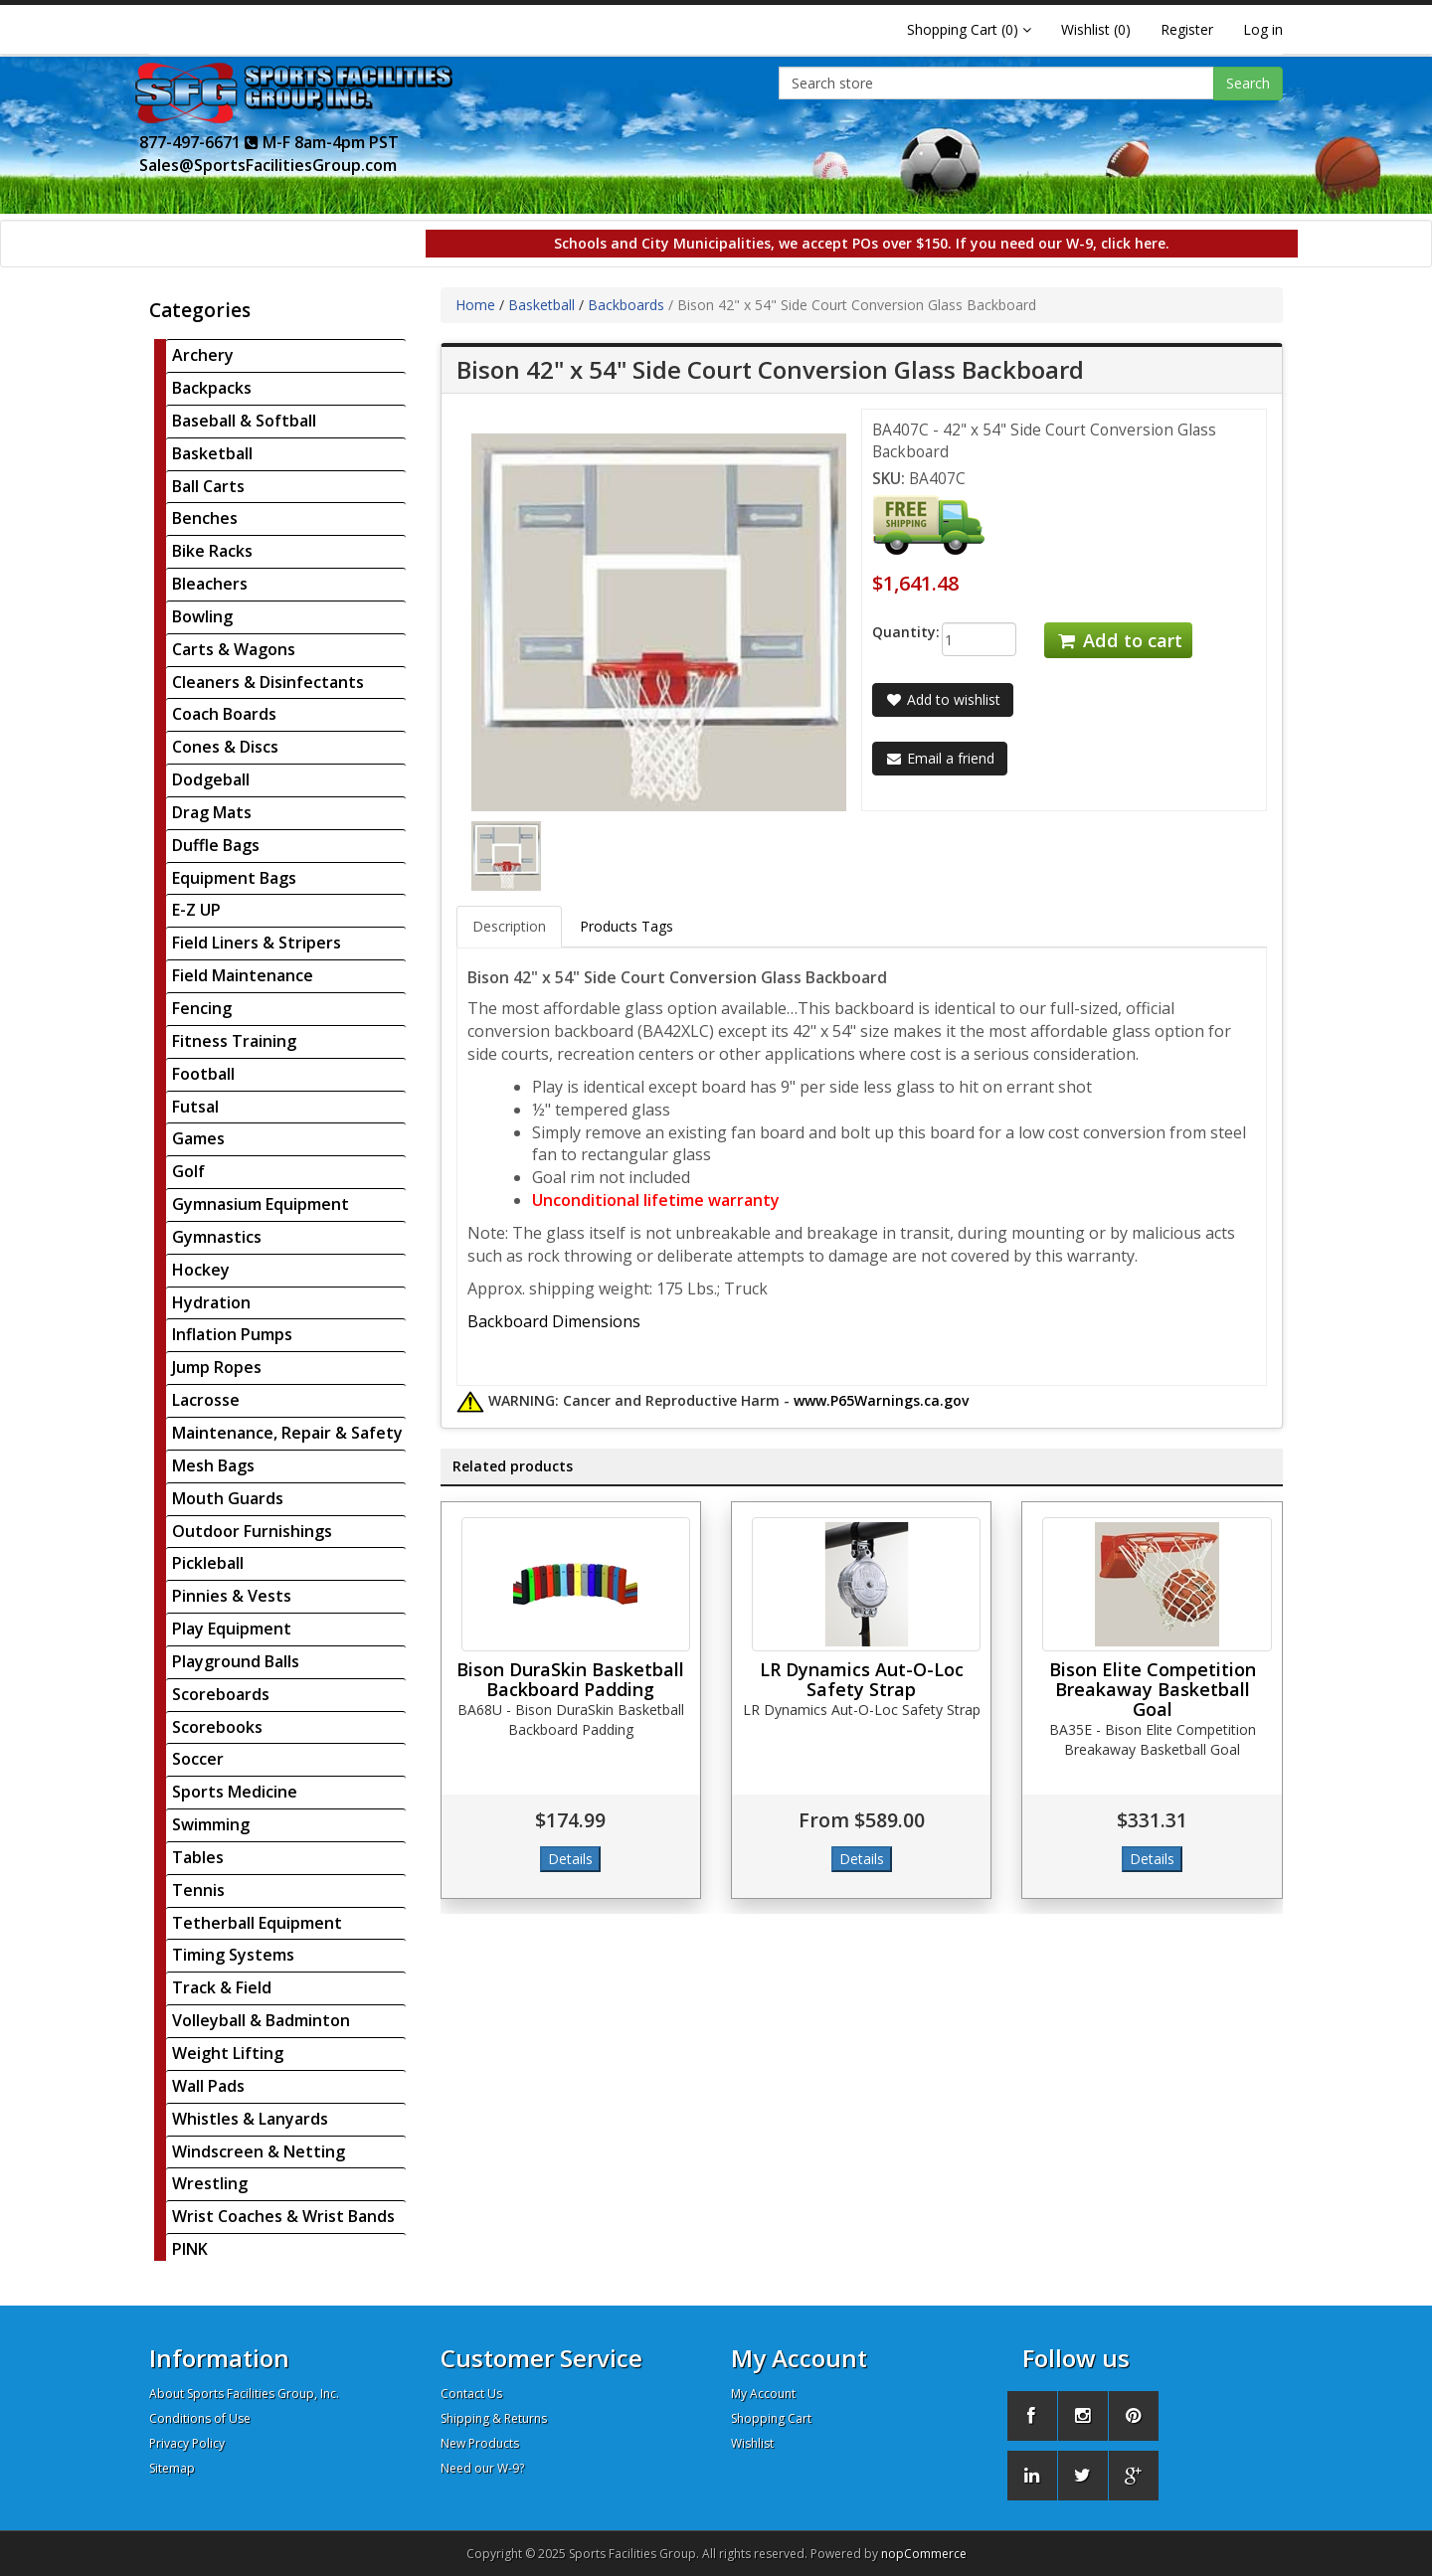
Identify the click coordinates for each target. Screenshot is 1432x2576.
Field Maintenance (242, 975)
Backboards (626, 304)
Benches (205, 518)
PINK (190, 2249)
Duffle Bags (216, 845)
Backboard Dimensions (553, 1321)
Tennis (198, 1890)
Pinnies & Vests (231, 1596)
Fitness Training (234, 1041)
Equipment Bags (234, 878)
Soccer (198, 1759)
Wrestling (210, 2183)
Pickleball (208, 1563)
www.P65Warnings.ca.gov (881, 1400)
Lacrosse (206, 1400)
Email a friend (939, 758)
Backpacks (212, 388)
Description (509, 926)
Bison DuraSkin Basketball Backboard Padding (570, 1679)
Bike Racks (212, 551)
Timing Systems (233, 1955)
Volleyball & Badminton (261, 2020)
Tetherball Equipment (257, 1923)
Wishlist (752, 2443)
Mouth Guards (227, 1498)
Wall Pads (208, 2086)
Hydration (211, 1302)
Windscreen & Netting (258, 2151)
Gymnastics (217, 1237)
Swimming (211, 1824)
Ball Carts (208, 486)
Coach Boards (224, 714)
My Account (763, 2393)
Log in (1263, 29)
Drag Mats (212, 812)
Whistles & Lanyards (250, 2119)
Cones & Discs (225, 747)
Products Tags (626, 926)
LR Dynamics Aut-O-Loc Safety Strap (862, 1679)
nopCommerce (924, 2553)
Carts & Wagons (233, 649)
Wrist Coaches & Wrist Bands (283, 2216)
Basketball (212, 453)
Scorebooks (217, 1727)
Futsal (195, 1106)
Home (475, 304)
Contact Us (471, 2393)
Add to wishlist (942, 699)
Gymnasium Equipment (260, 1204)
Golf (188, 1171)
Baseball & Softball (244, 420)
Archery (203, 355)
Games (198, 1138)
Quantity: (891, 631)
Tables (198, 1857)
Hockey (201, 1270)
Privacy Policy (187, 2443)
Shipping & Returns (494, 2418)
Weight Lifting (227, 2053)
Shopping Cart (771, 2418)
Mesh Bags (213, 1465)
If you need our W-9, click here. (1062, 243)
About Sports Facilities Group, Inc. (244, 2393)
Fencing (202, 1008)
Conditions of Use (200, 2418)
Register (1187, 29)
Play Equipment (231, 1628)
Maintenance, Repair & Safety (287, 1433)
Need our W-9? (482, 2468)
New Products (480, 2443)
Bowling (202, 616)
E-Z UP (196, 910)
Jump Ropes (217, 1367)
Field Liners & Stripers (256, 942)
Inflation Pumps (232, 1334)
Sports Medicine (234, 1792)
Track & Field (221, 1987)
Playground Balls (235, 1661)
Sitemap (172, 2468)
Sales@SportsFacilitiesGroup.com (268, 165)
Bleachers (210, 584)
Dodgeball (211, 779)
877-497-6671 (199, 142)
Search (1248, 83)
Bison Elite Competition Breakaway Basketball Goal (1152, 1689)
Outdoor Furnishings (252, 1531)
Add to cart (1117, 640)
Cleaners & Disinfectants (268, 682)
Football (203, 1074)
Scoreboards (220, 1694)
